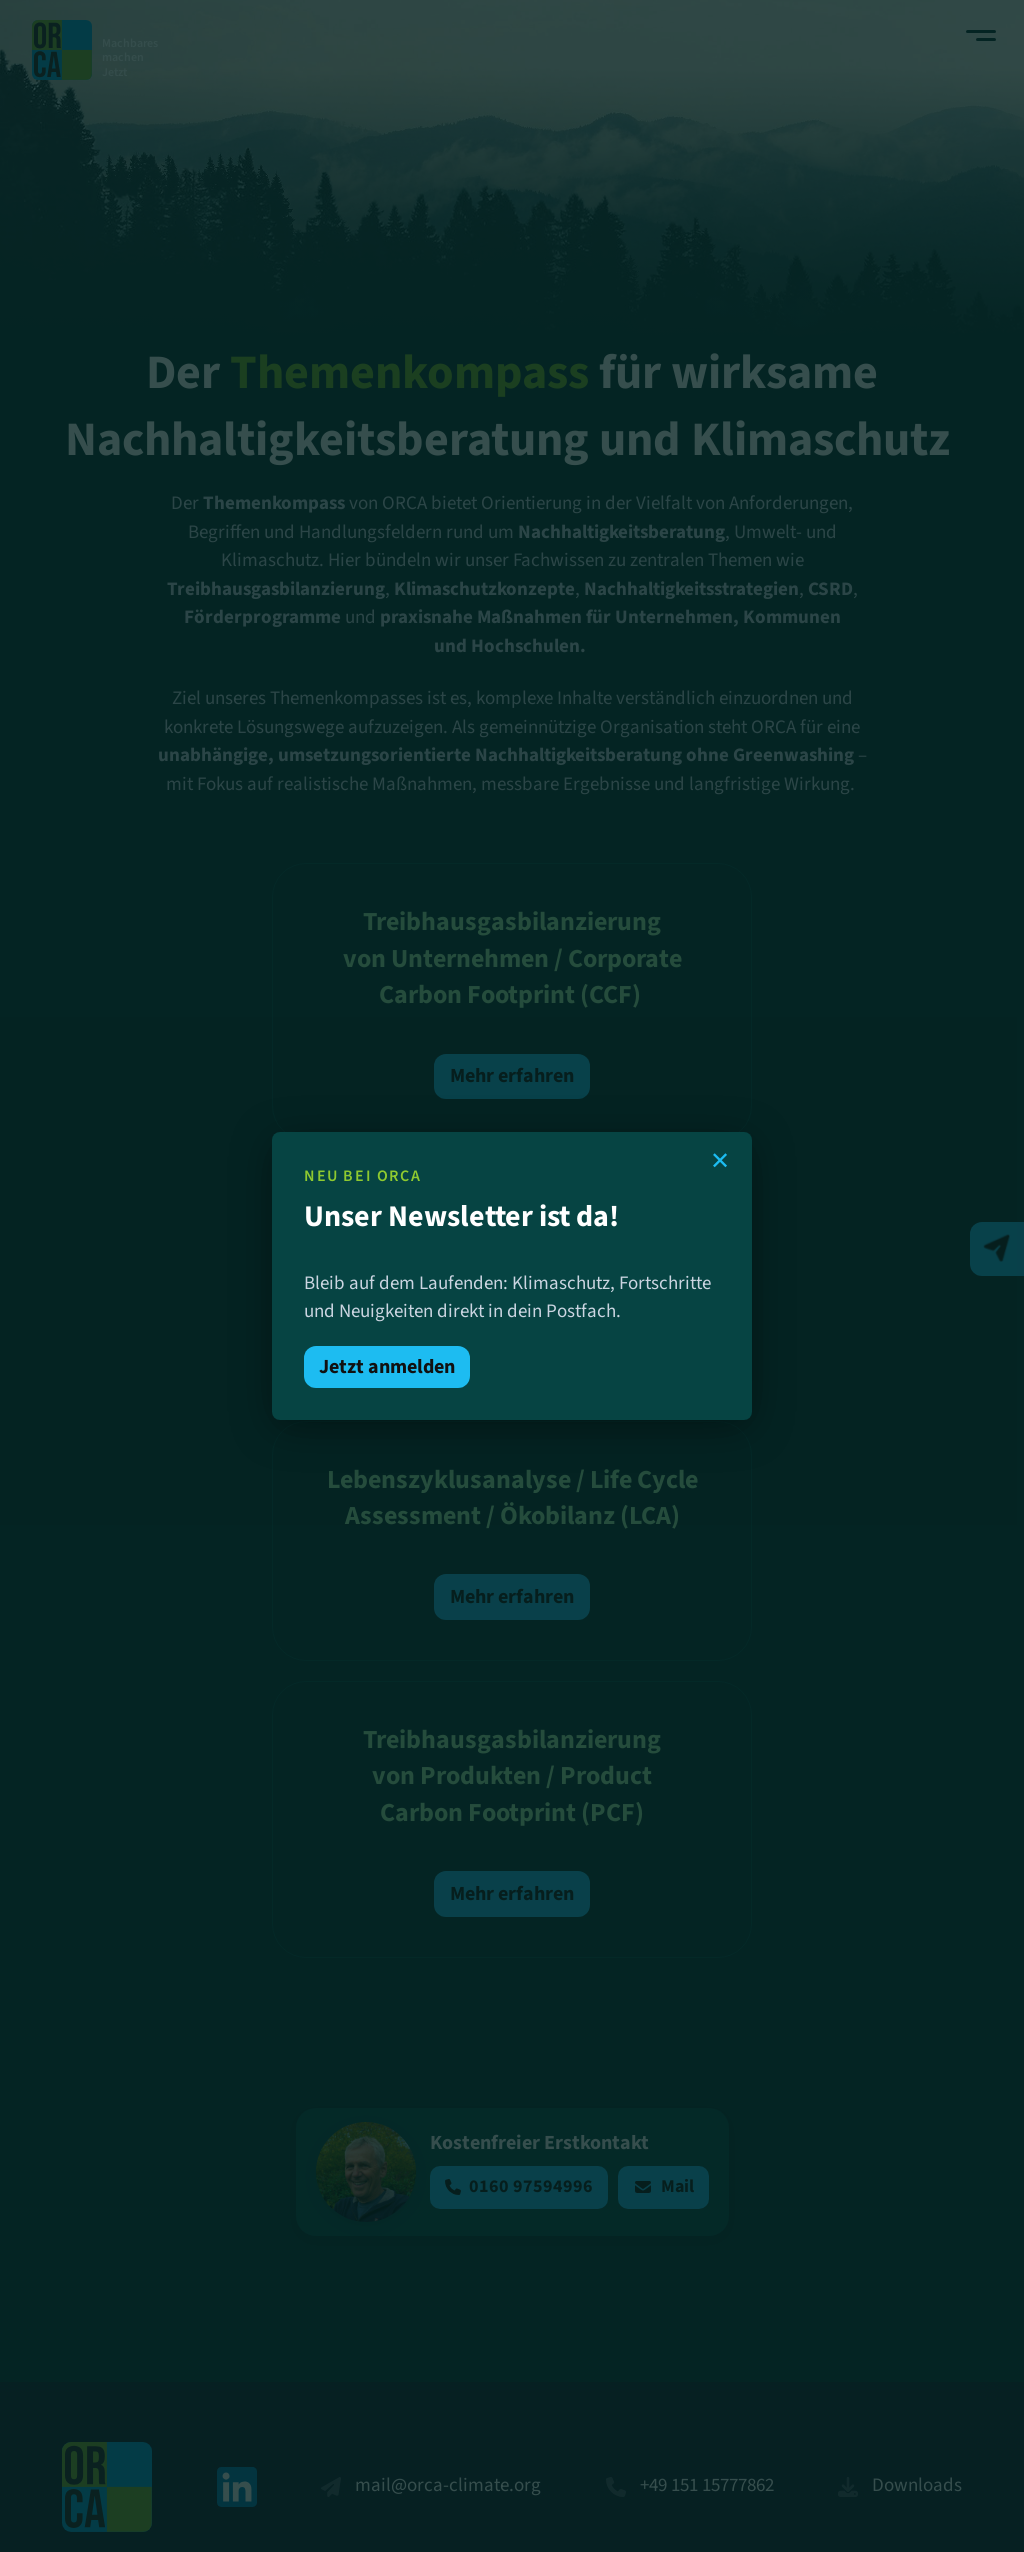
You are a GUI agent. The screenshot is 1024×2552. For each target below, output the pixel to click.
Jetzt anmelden (387, 1367)
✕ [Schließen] (720, 1161)
